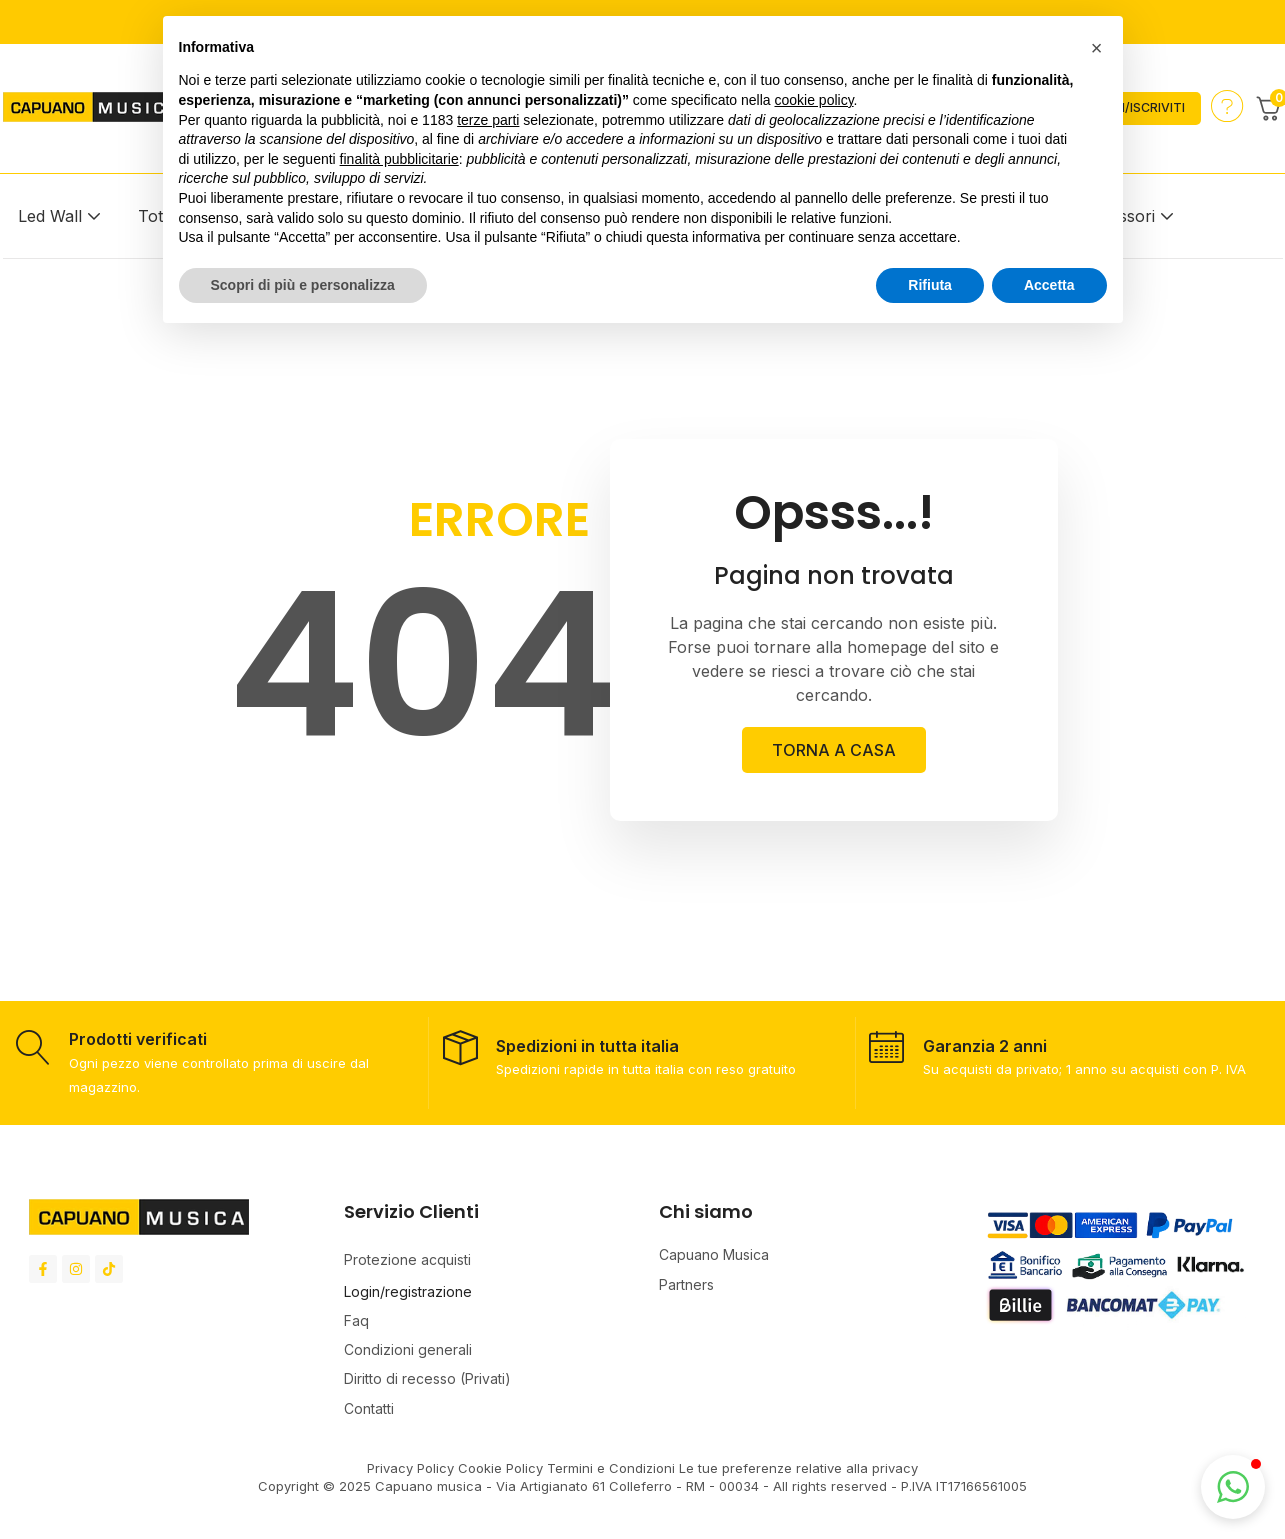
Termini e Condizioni (611, 1468)
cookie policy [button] (813, 100)
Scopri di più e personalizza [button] (303, 285)
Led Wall (50, 216)
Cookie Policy (502, 1468)
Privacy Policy (410, 1468)
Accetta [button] (1049, 285)
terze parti (488, 120)
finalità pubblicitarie (399, 159)
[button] (1233, 1487)
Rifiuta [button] (930, 285)
